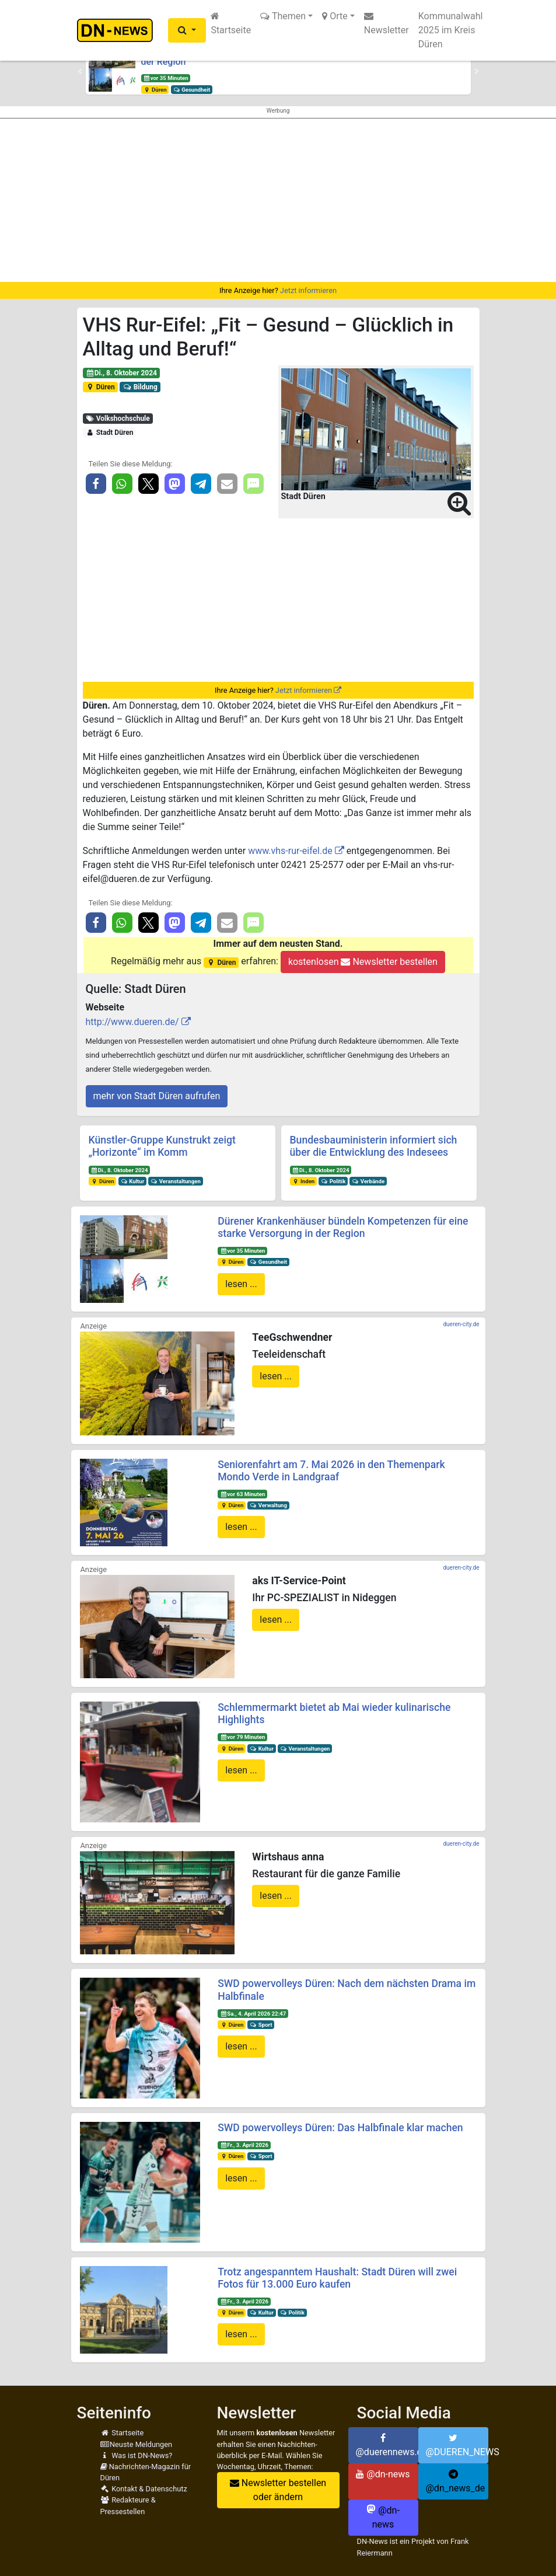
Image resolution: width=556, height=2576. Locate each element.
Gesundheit (191, 89)
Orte (335, 16)
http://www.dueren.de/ (132, 1021)
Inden (303, 1181)
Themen (283, 16)
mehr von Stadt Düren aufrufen (157, 1095)
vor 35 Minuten (165, 78)
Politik (333, 1181)
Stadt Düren (109, 432)
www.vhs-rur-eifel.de (290, 850)
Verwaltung (268, 1505)
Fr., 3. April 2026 (244, 2145)
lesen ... (241, 1283)
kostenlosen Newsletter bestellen (363, 961)
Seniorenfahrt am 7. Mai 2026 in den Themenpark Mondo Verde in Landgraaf (331, 1471)
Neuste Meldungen (136, 2444)
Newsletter (386, 23)
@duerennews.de (387, 2445)
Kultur (132, 1181)
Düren (154, 89)
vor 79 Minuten (242, 1737)
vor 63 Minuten (242, 1494)
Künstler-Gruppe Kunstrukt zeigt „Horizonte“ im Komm (162, 1146)
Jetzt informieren (308, 290)
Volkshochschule (117, 418)
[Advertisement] (278, 200)
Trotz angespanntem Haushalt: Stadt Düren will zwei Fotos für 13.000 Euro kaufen (337, 2278)
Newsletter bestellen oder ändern (278, 2489)
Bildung (140, 387)
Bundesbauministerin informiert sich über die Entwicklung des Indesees (373, 1146)
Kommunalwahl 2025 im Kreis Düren (450, 30)
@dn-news (383, 2474)
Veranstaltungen (176, 1181)
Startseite (231, 23)
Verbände (368, 1181)
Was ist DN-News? (136, 2455)
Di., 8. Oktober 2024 (121, 373)
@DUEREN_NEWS (457, 2445)
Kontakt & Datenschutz (143, 2488)
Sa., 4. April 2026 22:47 (253, 2013)
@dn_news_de (455, 2481)
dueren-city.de (461, 1324)
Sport (261, 2024)
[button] (187, 30)
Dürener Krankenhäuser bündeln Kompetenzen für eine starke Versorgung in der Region (343, 1227)
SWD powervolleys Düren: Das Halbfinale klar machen (340, 2128)
